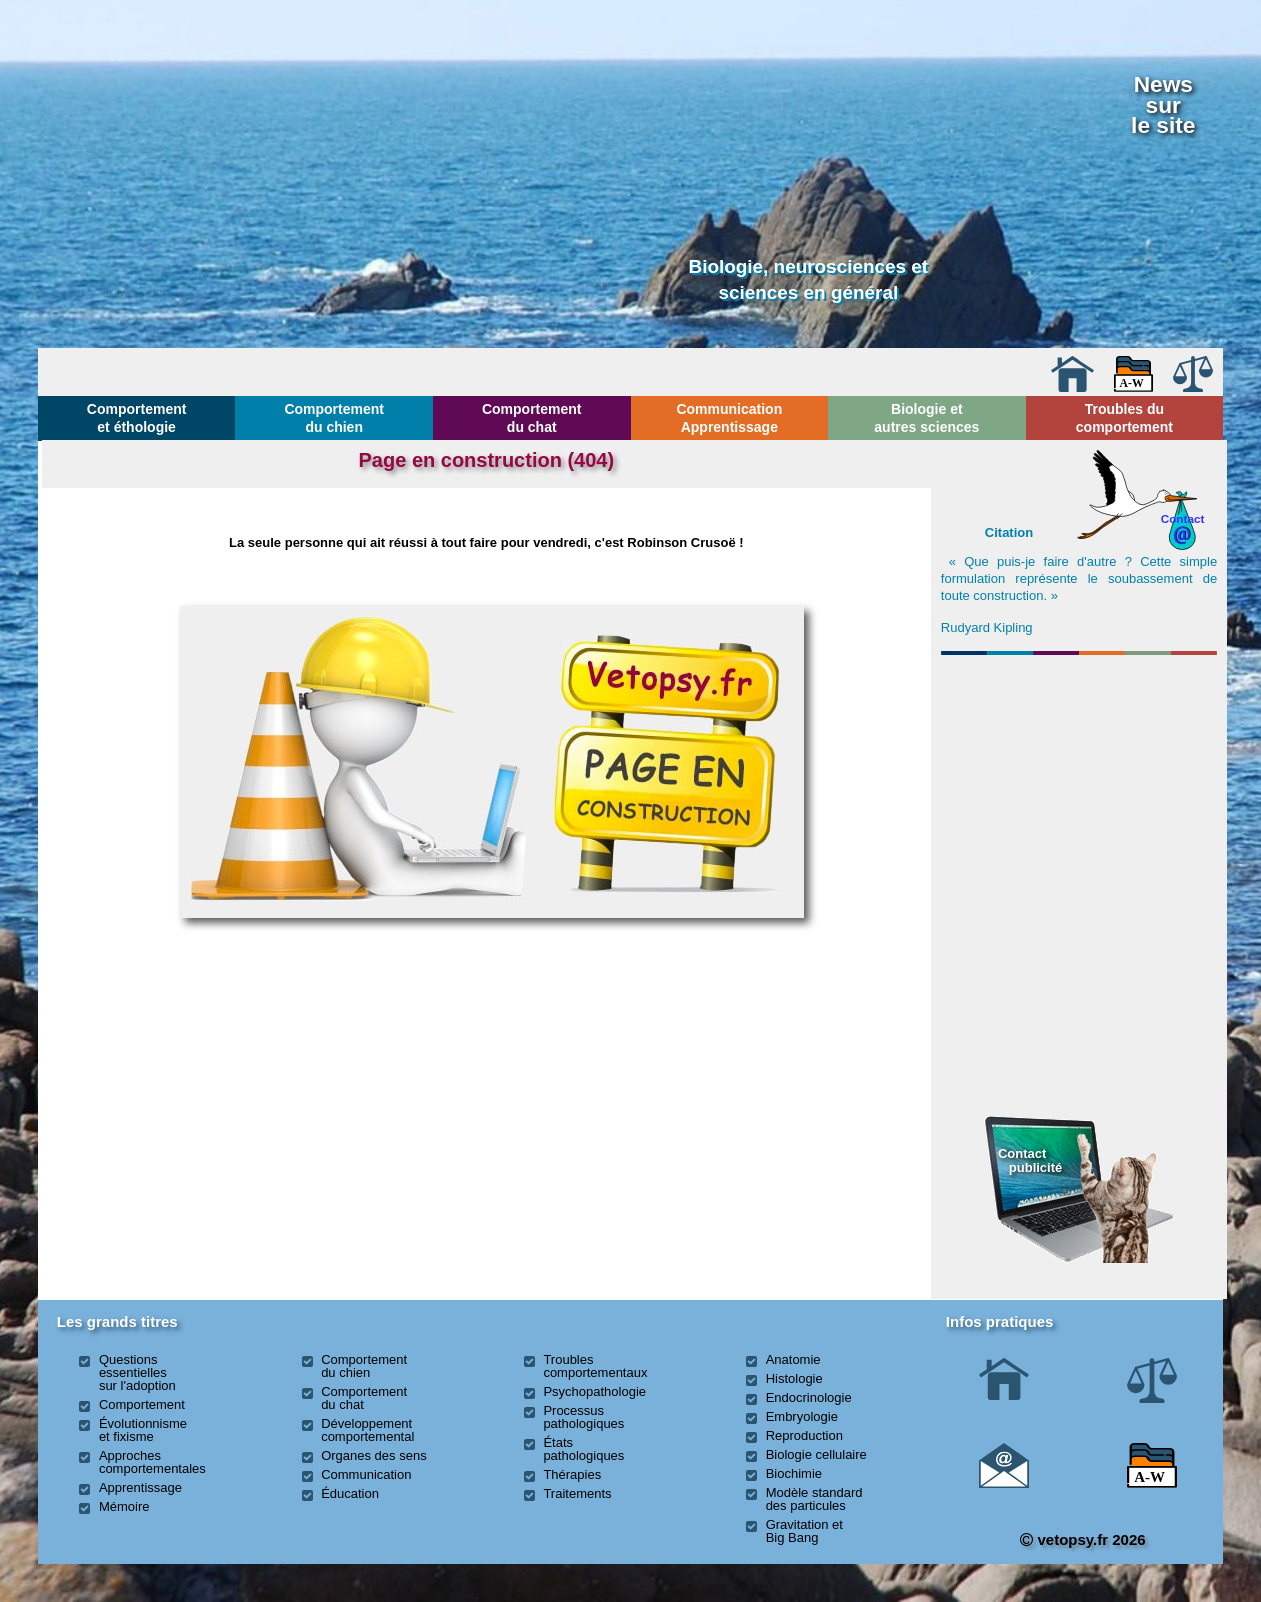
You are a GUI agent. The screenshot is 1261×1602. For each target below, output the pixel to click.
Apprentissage (140, 1487)
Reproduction (804, 1435)
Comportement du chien (334, 418)
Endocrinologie (809, 1397)
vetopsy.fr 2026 (1082, 1539)
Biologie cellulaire (816, 1454)
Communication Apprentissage (729, 418)
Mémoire (124, 1506)
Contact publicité (1030, 1160)
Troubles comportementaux (595, 1366)
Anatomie (793, 1359)
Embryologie (802, 1416)
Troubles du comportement (1124, 418)
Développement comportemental (367, 1430)
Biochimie (794, 1473)
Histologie (794, 1378)
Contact (1183, 518)
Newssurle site (1163, 104)
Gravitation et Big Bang (804, 1531)
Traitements (577, 1493)
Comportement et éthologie (137, 418)
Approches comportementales (152, 1462)
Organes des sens (374, 1455)
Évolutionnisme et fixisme (143, 1430)
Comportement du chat (532, 418)
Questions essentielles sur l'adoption (137, 1372)
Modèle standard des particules (814, 1499)
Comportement (142, 1404)
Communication (366, 1474)
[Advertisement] (1079, 771)
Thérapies (572, 1474)
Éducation (350, 1493)
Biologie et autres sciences (926, 418)
